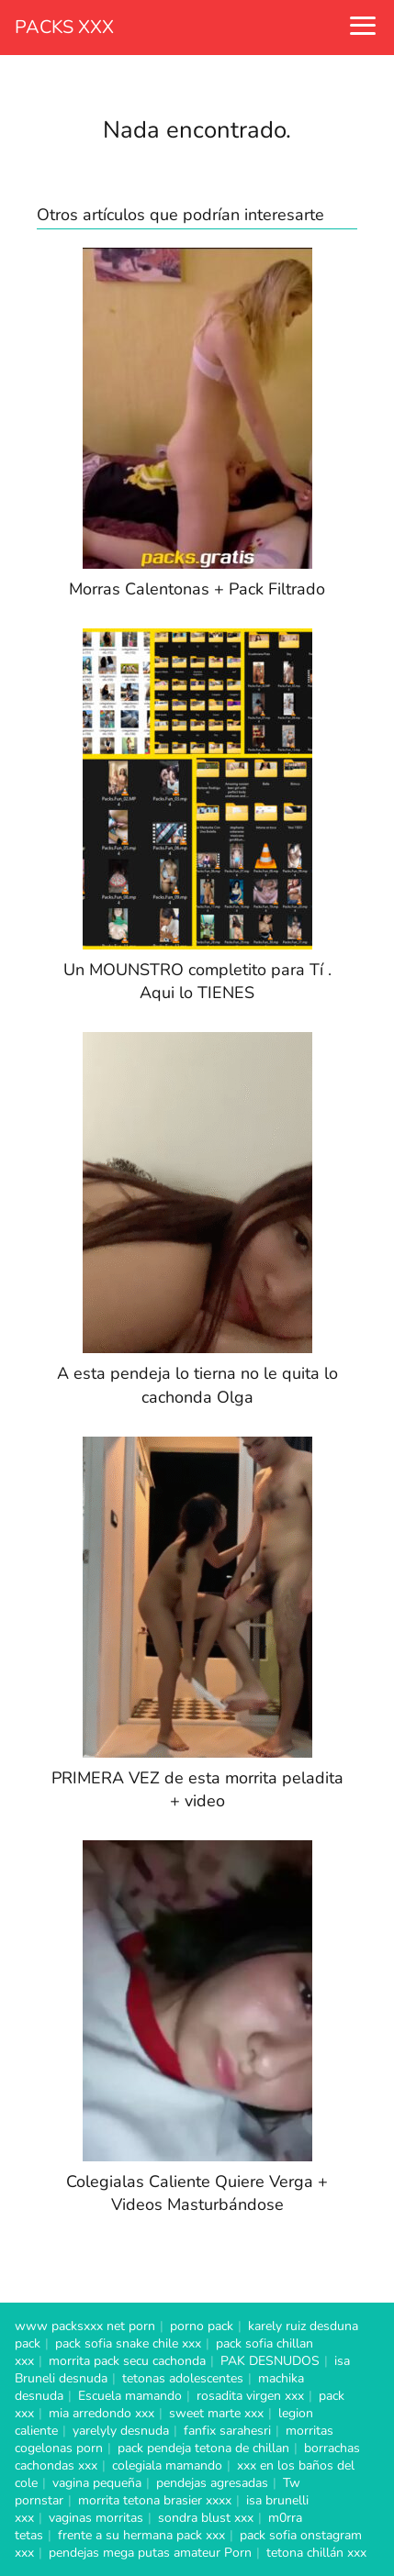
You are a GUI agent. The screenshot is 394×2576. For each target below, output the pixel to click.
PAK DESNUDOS (270, 2361)
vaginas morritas (96, 2517)
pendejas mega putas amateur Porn (150, 2552)
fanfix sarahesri (227, 2430)
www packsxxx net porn (85, 2326)
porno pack (201, 2326)
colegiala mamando (167, 2465)
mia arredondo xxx (101, 2413)
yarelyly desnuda (121, 2430)
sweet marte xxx (216, 2413)
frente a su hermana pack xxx (141, 2535)
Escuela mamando (130, 2395)
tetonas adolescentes (182, 2378)
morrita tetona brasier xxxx (154, 2500)
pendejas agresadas (212, 2483)
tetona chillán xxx (316, 2552)
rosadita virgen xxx (250, 2395)
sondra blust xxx (205, 2517)
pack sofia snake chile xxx (128, 2343)
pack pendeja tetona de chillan (203, 2448)
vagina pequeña (96, 2483)
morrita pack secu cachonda (127, 2361)
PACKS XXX (64, 27)
